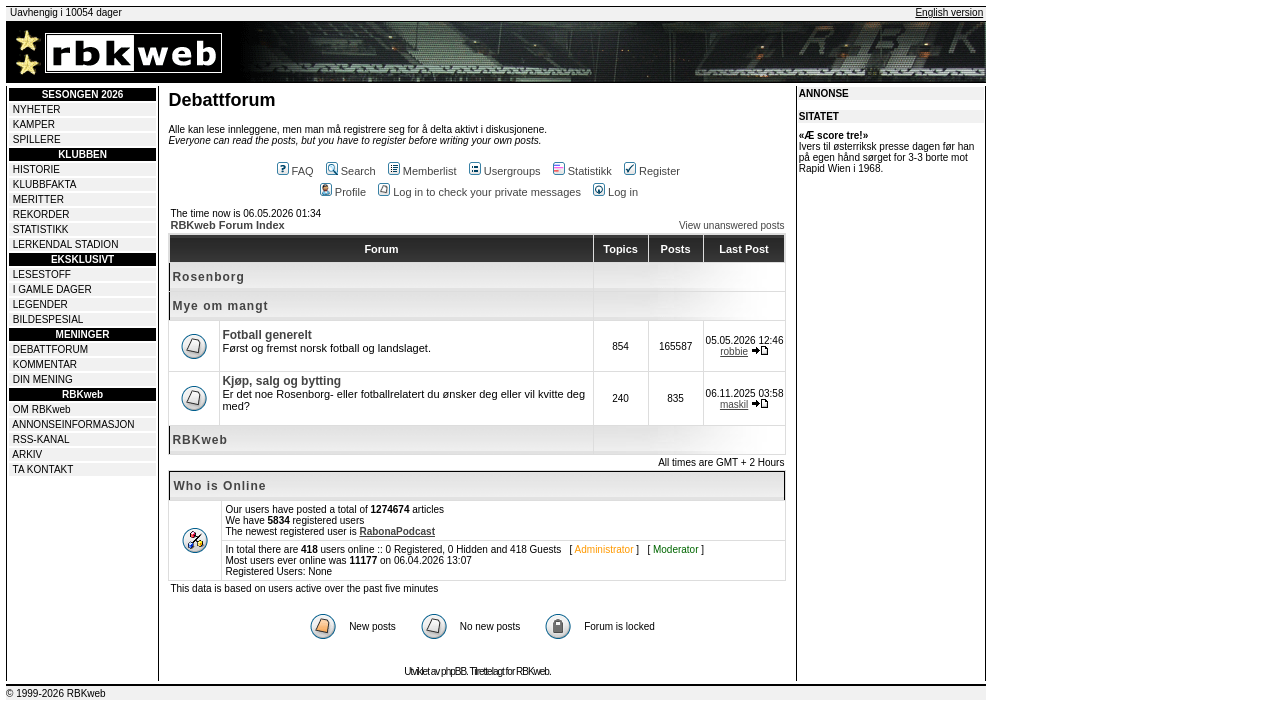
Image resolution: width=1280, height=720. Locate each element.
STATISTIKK (41, 229)
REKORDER (41, 214)
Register (652, 171)
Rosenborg (208, 277)
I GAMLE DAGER (52, 289)
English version (949, 12)
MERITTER (38, 199)
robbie (734, 351)
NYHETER (37, 109)
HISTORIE (36, 169)
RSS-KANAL (41, 439)
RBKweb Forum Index (227, 225)
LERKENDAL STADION (66, 244)
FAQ (295, 171)
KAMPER (34, 124)
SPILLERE (37, 139)
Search (351, 171)
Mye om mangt (220, 306)
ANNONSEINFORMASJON (73, 424)
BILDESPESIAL (48, 319)
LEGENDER (40, 304)
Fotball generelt (266, 335)
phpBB (453, 671)
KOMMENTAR (45, 364)
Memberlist (422, 171)
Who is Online (219, 486)
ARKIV (27, 454)
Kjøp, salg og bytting (281, 381)
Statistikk (582, 171)
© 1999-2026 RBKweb (56, 693)
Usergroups (505, 171)
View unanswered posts (731, 225)
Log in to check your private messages (479, 192)
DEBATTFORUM (50, 349)
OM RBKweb (42, 409)
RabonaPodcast (397, 531)
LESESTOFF (42, 274)
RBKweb (199, 440)
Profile (343, 192)
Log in (615, 192)
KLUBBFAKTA (45, 184)
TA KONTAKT (43, 469)
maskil (734, 404)
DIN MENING (43, 379)
